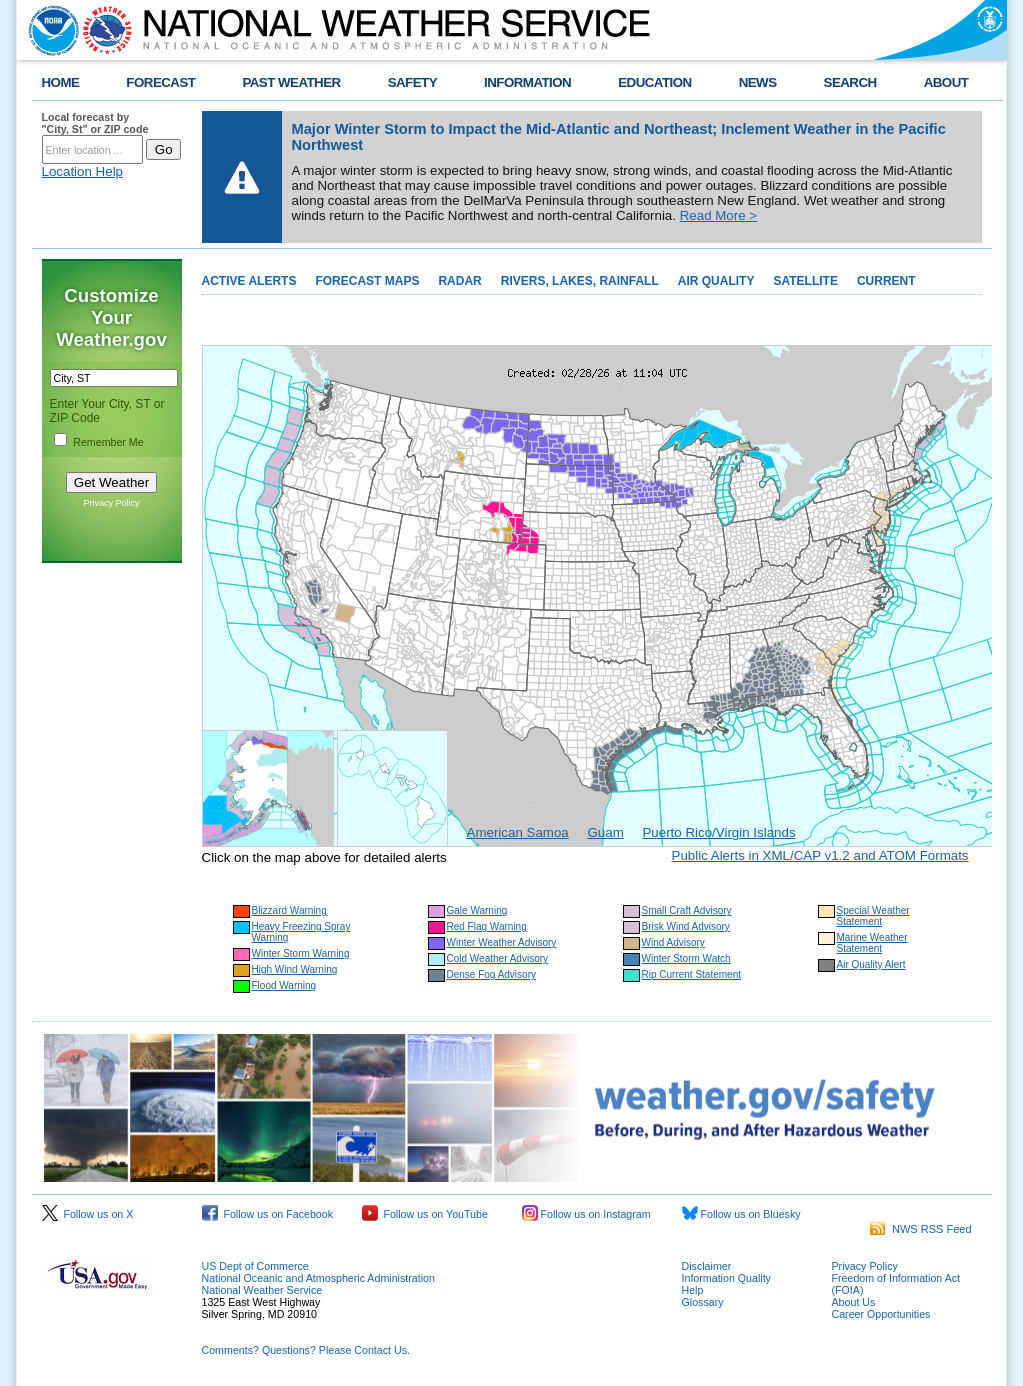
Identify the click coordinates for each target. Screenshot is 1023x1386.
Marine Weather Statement (872, 943)
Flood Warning (284, 985)
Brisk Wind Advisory (686, 926)
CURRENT (886, 281)
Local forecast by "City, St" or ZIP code (95, 123)
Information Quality (726, 1278)
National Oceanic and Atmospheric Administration (318, 1278)
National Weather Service (262, 1290)
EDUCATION (654, 82)
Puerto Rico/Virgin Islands (718, 832)
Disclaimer (707, 1266)
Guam (605, 832)
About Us (854, 1302)
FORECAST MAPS (367, 281)
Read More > (718, 215)
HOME (61, 82)
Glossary (703, 1302)
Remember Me (108, 442)
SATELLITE (805, 281)
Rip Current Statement (692, 974)
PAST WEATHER (291, 82)
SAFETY (412, 82)
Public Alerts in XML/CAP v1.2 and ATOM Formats (820, 855)
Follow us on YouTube (425, 1214)
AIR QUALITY (716, 281)
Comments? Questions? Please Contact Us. (306, 1350)
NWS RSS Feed (921, 1229)
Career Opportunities (881, 1314)
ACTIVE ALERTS (249, 281)
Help (693, 1290)
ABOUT (946, 82)
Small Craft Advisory (687, 910)
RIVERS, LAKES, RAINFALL (580, 281)
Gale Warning (477, 910)
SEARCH (850, 82)
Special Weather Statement (873, 916)
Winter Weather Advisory (502, 942)
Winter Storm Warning (301, 953)
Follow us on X (88, 1214)
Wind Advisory (673, 942)
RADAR (459, 281)
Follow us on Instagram (586, 1214)
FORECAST (160, 82)
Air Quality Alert (871, 964)
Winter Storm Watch (686, 958)
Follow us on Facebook (268, 1214)
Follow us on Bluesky (741, 1214)
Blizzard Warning (289, 910)
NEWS (758, 82)
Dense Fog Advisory (492, 974)
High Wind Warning (295, 969)
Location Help (83, 171)
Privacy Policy (111, 503)
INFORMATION (527, 82)
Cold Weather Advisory (498, 958)
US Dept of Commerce (255, 1266)
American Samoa (518, 832)
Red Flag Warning (487, 926)
